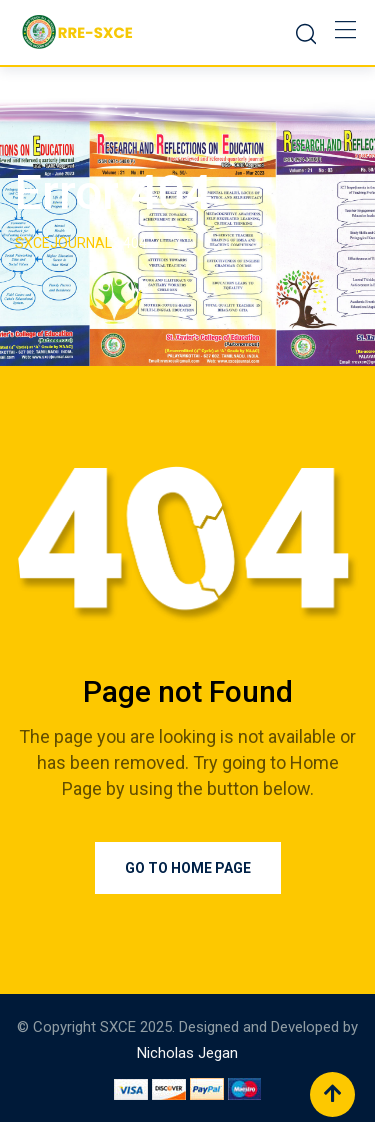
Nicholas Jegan (187, 1053)
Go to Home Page (188, 868)
